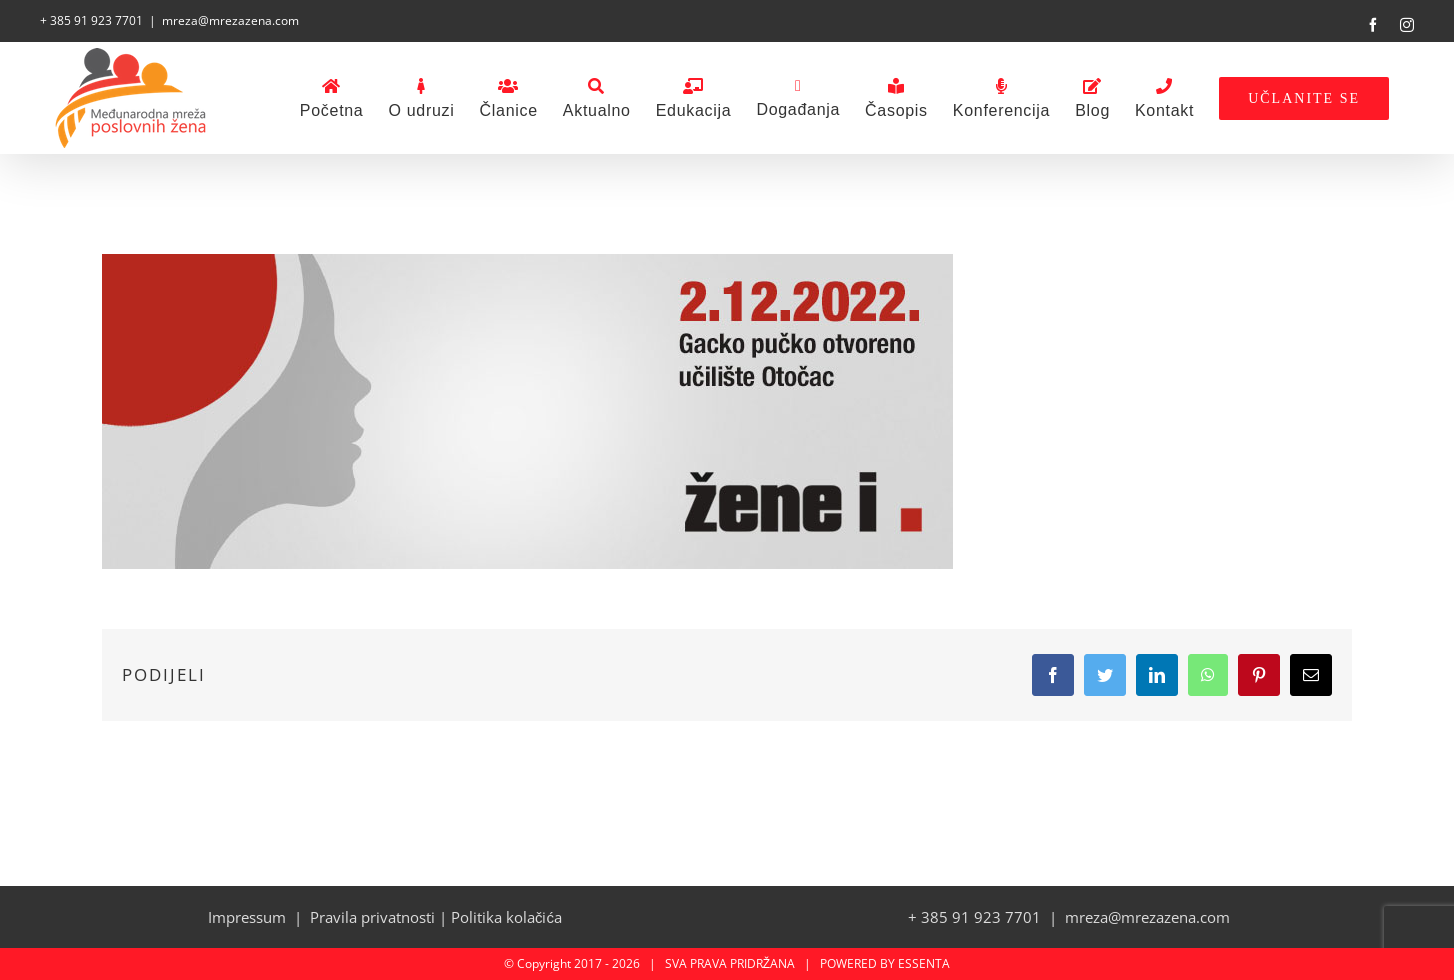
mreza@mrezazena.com (230, 20)
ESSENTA (924, 963)
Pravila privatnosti (372, 917)
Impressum (247, 917)
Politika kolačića (506, 917)
